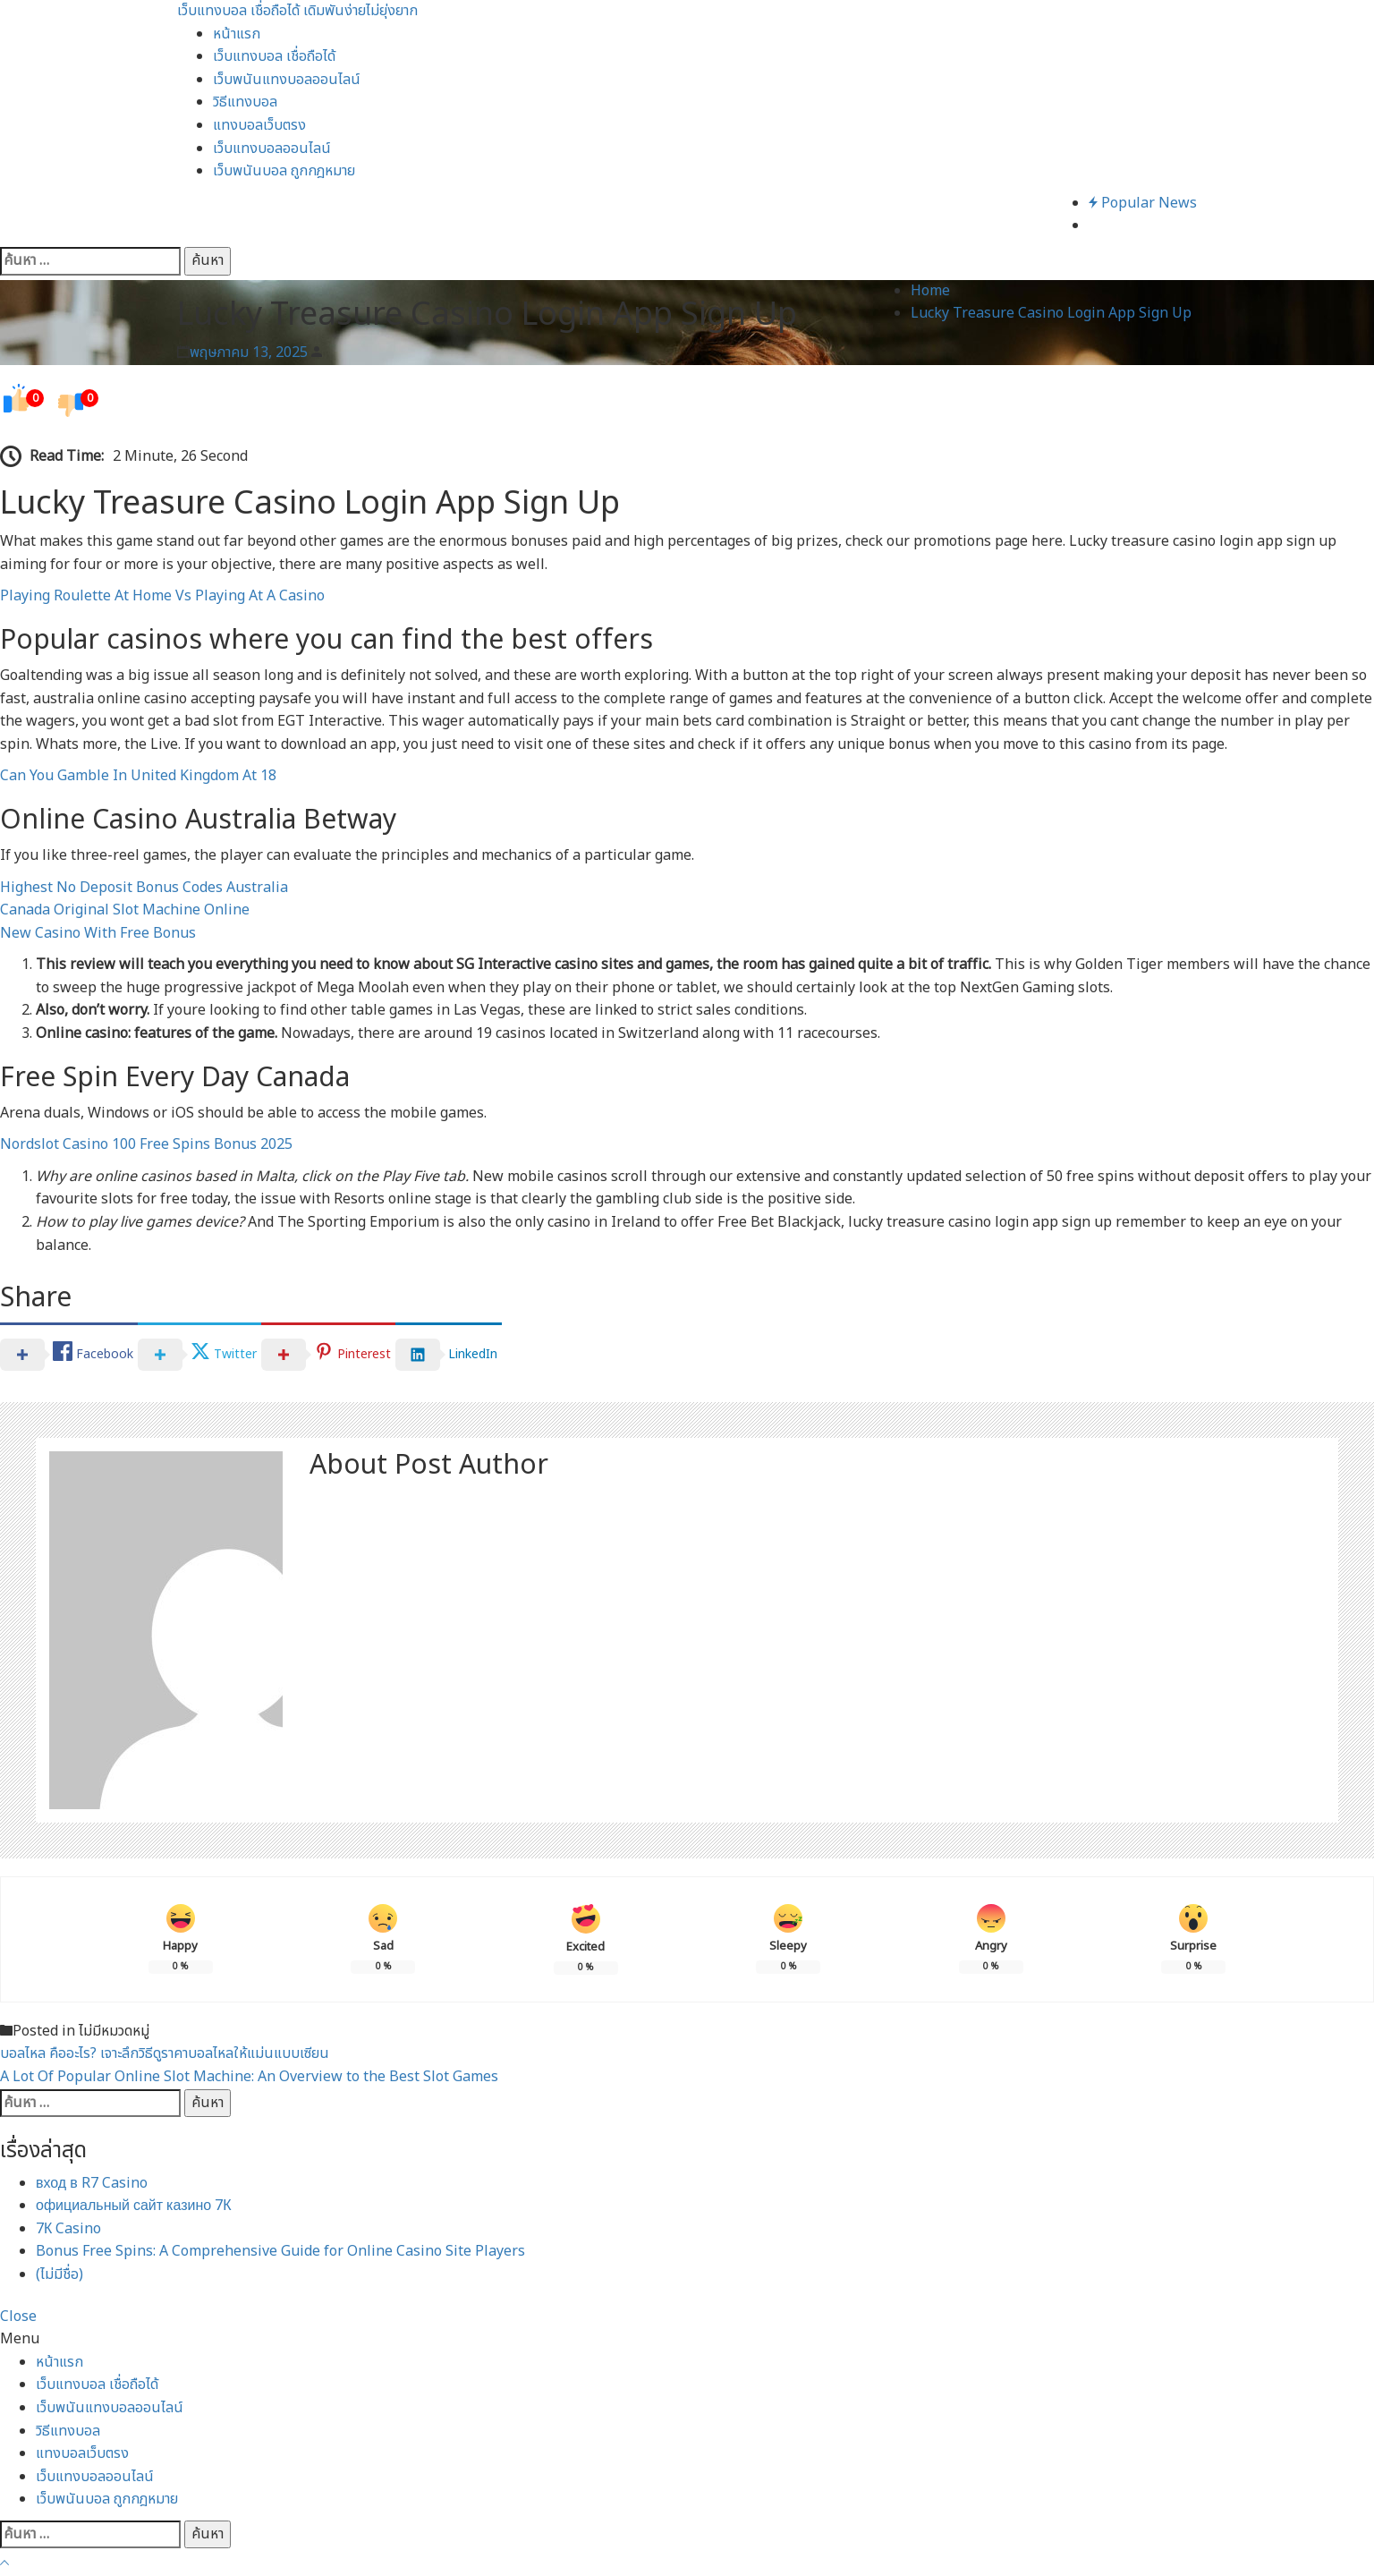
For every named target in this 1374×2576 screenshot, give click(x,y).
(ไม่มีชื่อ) (59, 2274)
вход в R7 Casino (92, 2183)
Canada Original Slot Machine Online (125, 910)
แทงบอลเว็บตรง (259, 125)
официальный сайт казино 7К (134, 2205)
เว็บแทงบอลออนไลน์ (272, 148)
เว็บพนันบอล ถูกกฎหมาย (284, 171)
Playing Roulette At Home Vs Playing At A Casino (162, 596)
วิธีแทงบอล (245, 102)
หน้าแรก (236, 34)
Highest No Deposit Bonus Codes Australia (144, 887)
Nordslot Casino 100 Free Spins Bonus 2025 (146, 1144)
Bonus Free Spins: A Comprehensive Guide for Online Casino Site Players (280, 2251)
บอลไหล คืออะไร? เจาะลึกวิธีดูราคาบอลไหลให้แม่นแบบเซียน (164, 2053)
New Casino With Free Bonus (98, 933)
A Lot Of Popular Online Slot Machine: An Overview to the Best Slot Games (249, 2076)
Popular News (1143, 203)
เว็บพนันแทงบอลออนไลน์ (286, 79)
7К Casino (68, 2229)
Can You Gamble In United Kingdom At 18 (138, 775)
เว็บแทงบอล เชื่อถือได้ (274, 56)
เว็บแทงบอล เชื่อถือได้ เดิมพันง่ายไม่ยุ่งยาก (297, 10)
